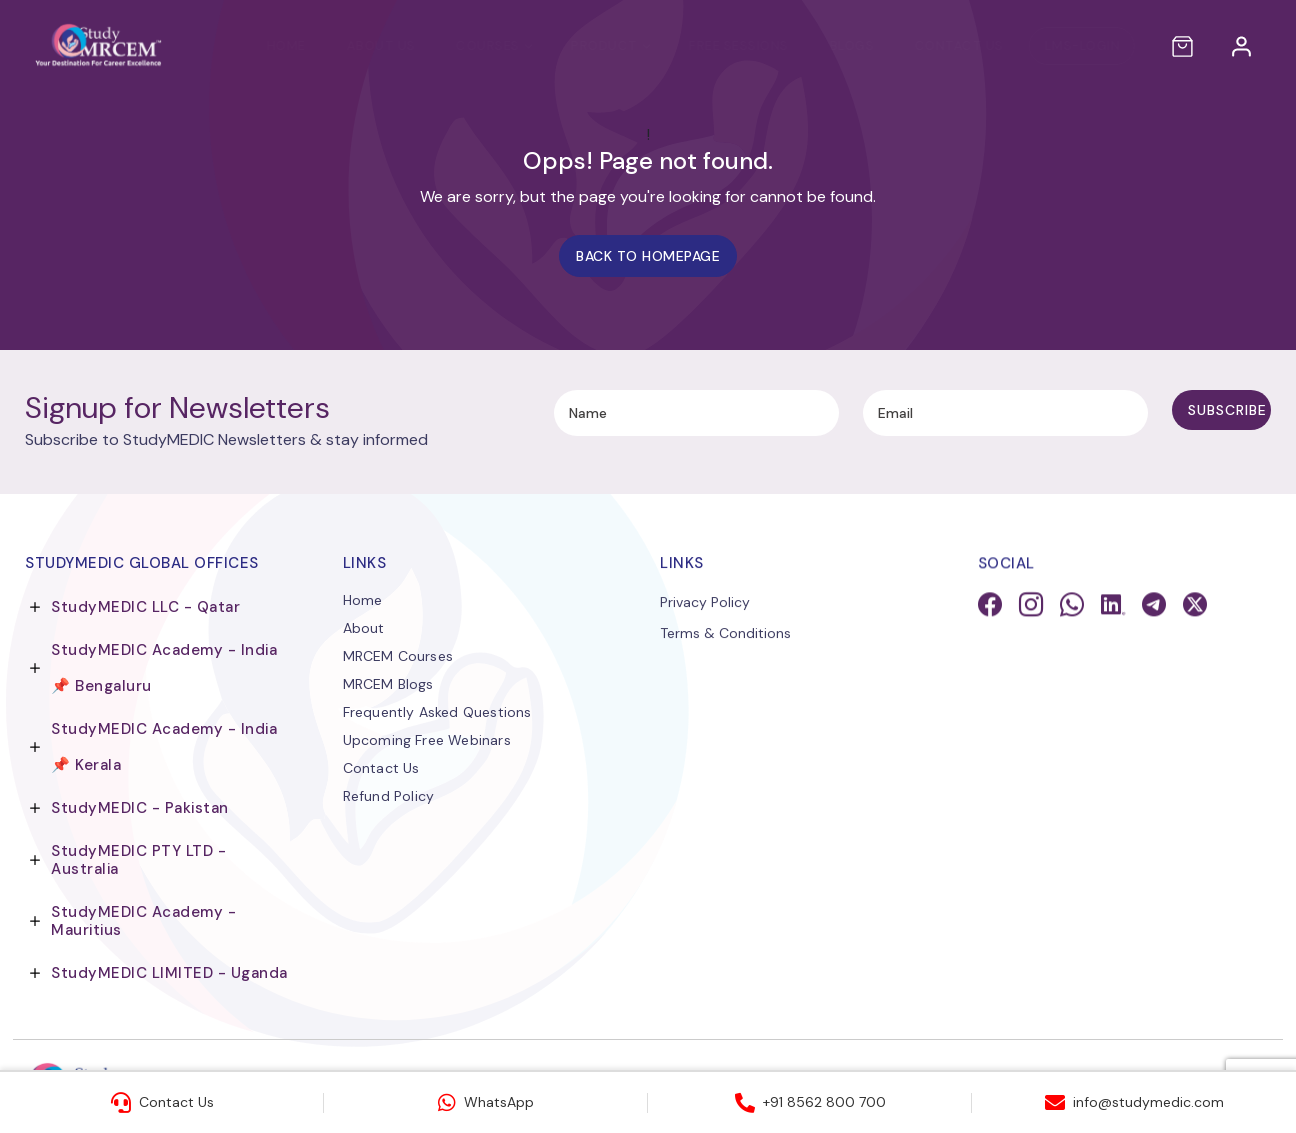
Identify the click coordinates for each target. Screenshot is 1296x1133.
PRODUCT (584, 45)
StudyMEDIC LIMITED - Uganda (169, 973)
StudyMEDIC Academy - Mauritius (143, 921)
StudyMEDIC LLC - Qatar (145, 607)
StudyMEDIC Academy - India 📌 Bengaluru (164, 668)
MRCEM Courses (398, 657)
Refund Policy (389, 797)
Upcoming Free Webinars (427, 741)
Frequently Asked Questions (437, 713)
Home (266, 45)
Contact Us (939, 45)
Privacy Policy (705, 604)
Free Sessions (719, 45)
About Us (361, 45)
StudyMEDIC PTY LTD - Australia (138, 860)
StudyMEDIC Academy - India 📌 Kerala (164, 747)
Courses (469, 45)
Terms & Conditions (725, 635)
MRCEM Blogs (388, 685)
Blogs (832, 45)
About (364, 629)
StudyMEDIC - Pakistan (140, 808)
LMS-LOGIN (1063, 45)
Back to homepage (648, 256)
